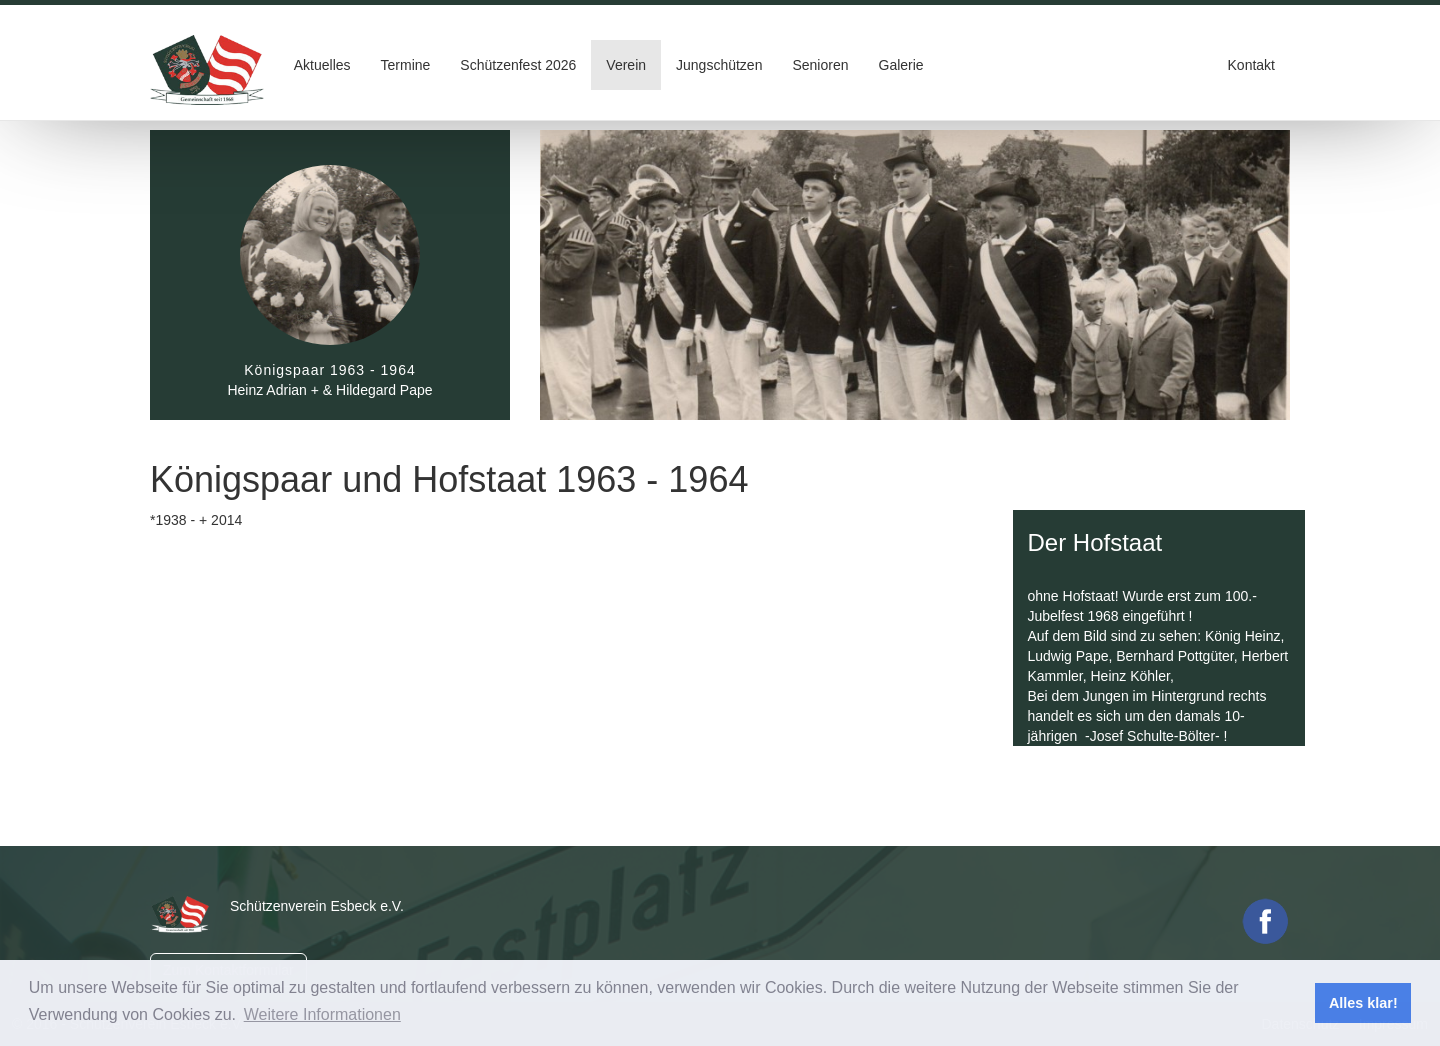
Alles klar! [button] (1363, 1003)
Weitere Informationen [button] (322, 1014)
